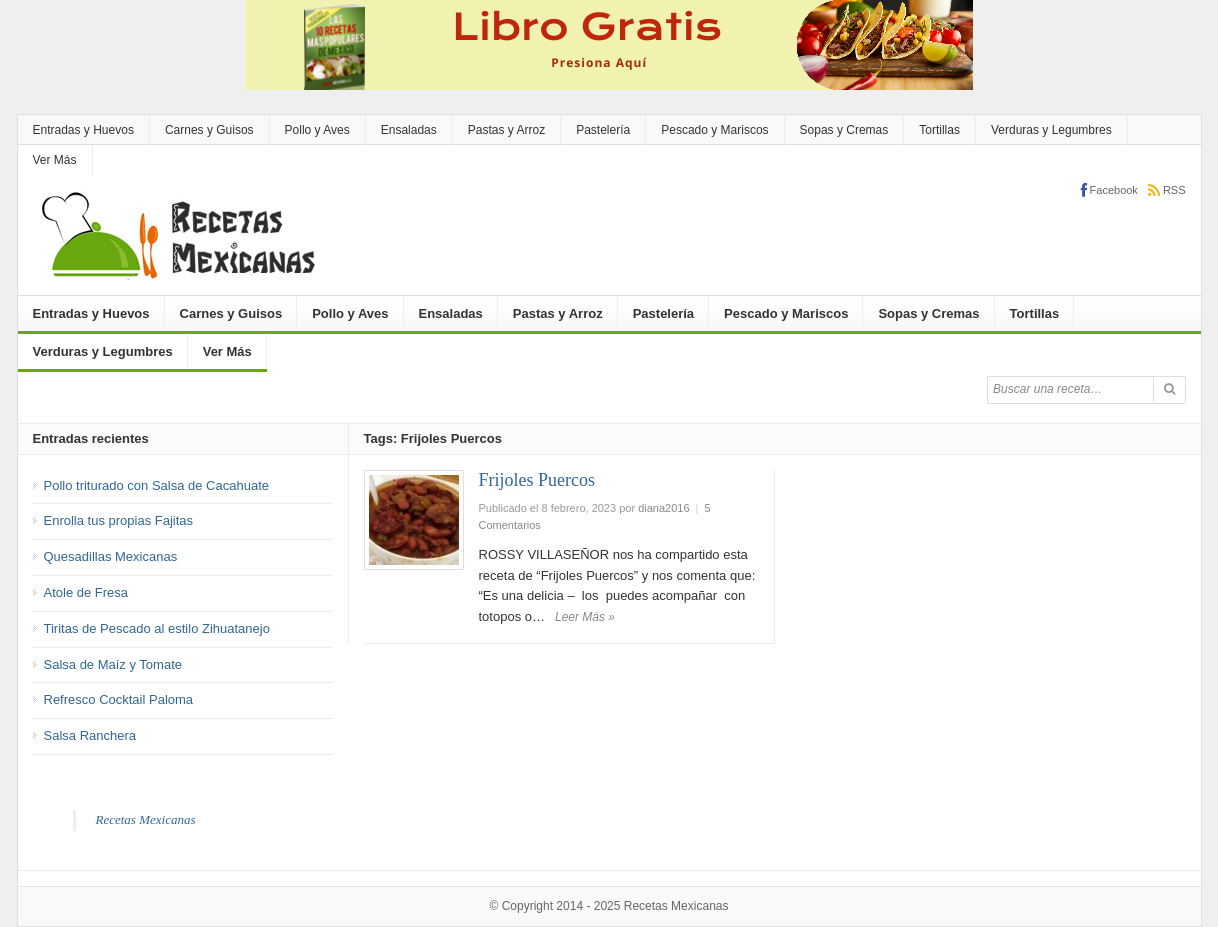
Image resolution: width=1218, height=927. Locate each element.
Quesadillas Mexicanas (111, 556)
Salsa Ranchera (90, 735)
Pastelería (603, 130)
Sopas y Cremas (844, 130)
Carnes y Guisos (209, 130)
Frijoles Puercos (537, 480)
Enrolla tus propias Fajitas (119, 520)
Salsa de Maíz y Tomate (113, 664)
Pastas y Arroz (506, 130)
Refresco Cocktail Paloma (119, 699)
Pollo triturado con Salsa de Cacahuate (156, 485)
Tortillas (939, 130)
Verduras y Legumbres (1051, 130)
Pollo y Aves (317, 130)
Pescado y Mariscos (714, 130)
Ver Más (55, 160)
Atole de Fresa (86, 592)
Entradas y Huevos (83, 130)
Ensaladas (409, 130)
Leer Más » (585, 617)
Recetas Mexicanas (146, 819)
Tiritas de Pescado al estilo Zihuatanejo (157, 628)
